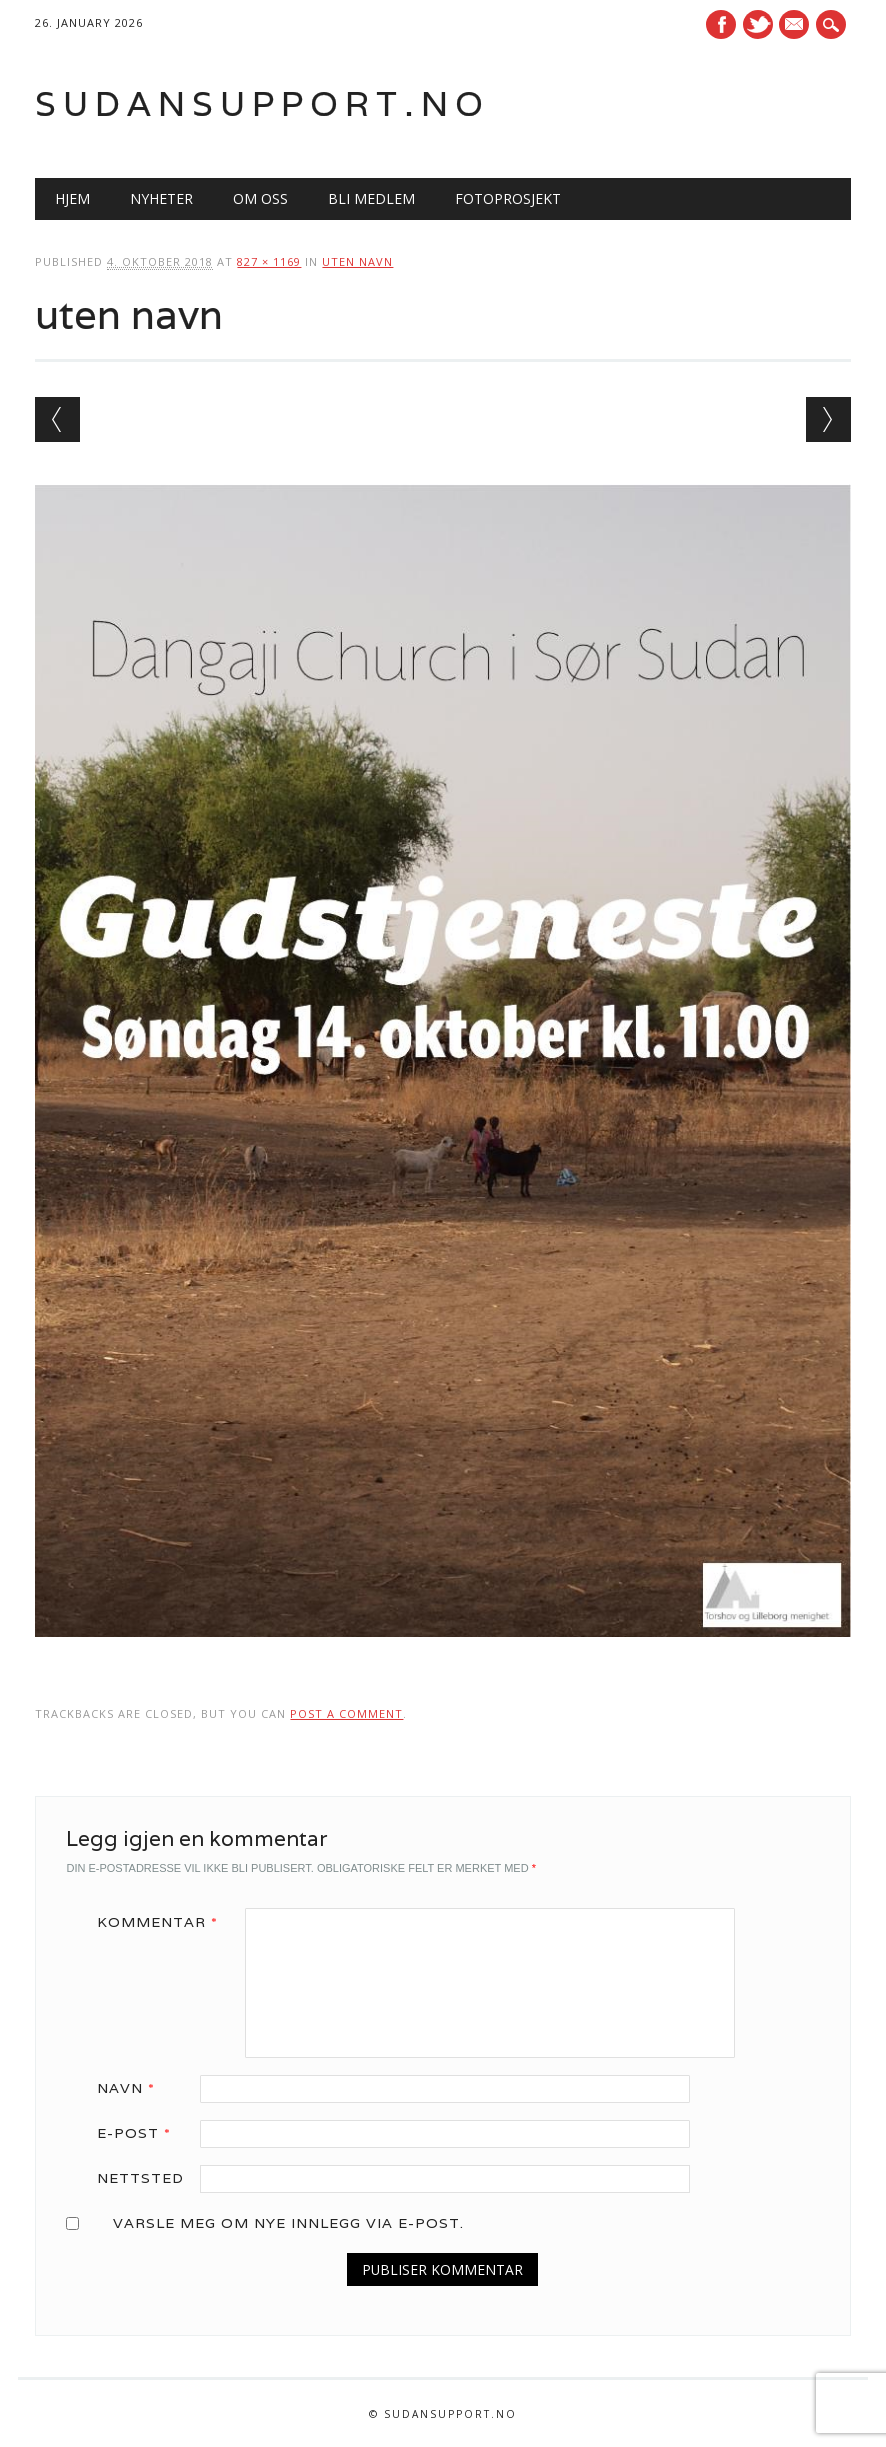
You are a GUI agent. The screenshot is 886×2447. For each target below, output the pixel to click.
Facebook (721, 24)
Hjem (72, 198)
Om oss (260, 198)
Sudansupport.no (262, 103)
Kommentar (164, 1922)
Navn (133, 2088)
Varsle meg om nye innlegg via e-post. (288, 2223)
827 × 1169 (269, 261)
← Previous (57, 419)
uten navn (357, 261)
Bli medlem (371, 198)
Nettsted (140, 2178)
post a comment (346, 1713)
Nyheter (161, 198)
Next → (828, 419)
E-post (141, 2133)
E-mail (797, 26)
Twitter (758, 24)
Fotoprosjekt (508, 198)
